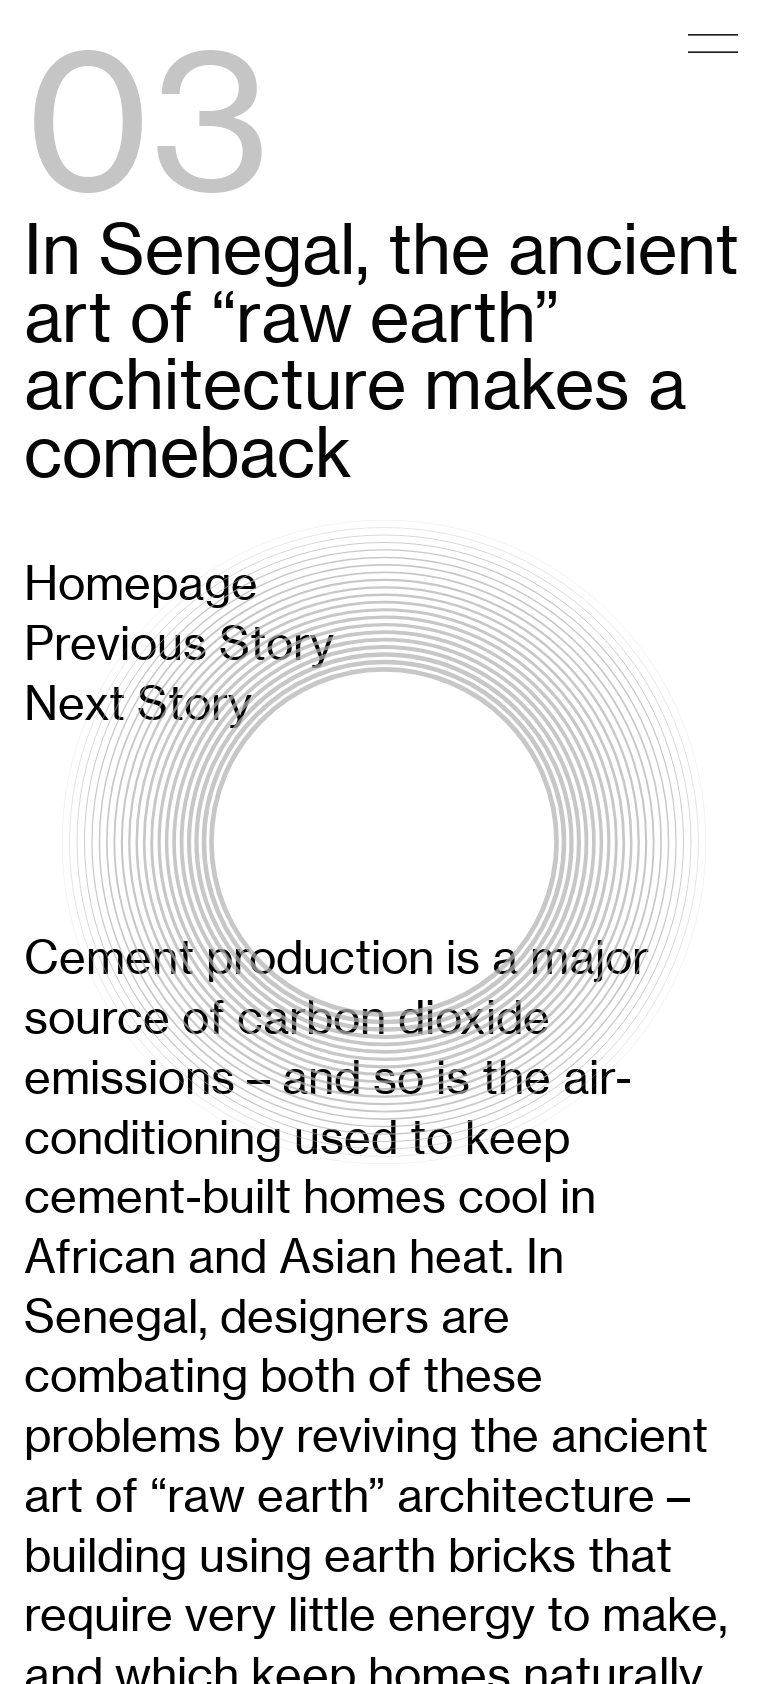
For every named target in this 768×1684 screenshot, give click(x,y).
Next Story (138, 703)
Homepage (141, 583)
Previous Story (179, 643)
